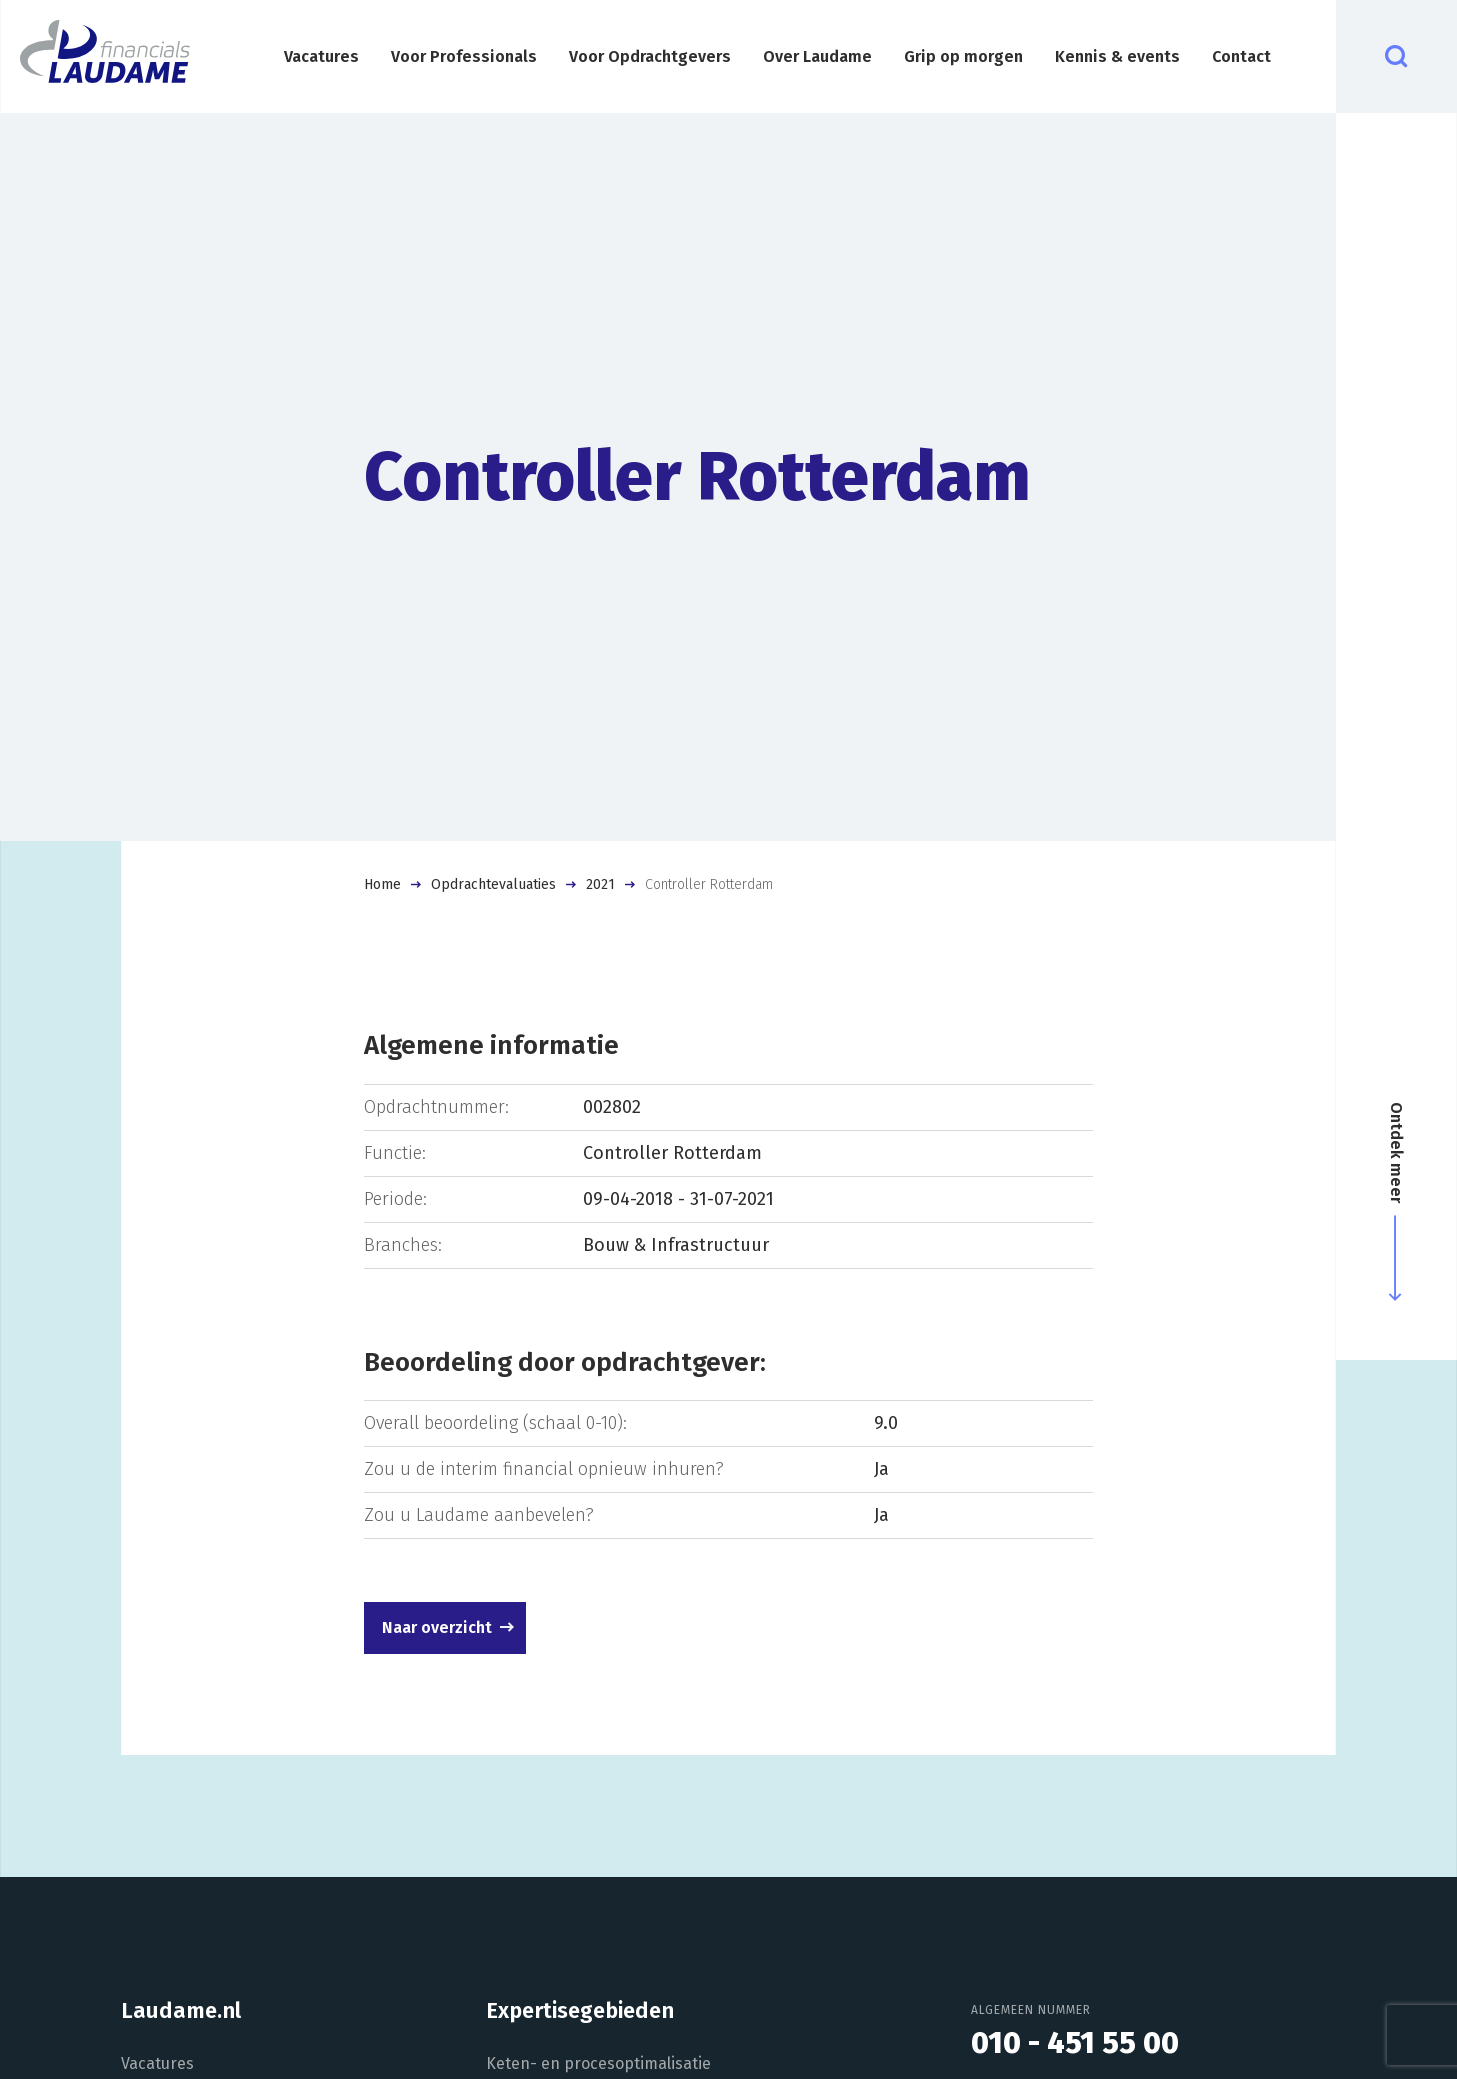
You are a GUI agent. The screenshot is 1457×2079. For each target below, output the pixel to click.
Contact (1241, 56)
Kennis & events (1117, 56)
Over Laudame (817, 56)
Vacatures (321, 56)
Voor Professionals (464, 56)
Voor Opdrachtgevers (650, 56)
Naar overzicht (437, 1627)
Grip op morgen (963, 56)
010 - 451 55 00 (1075, 2043)
